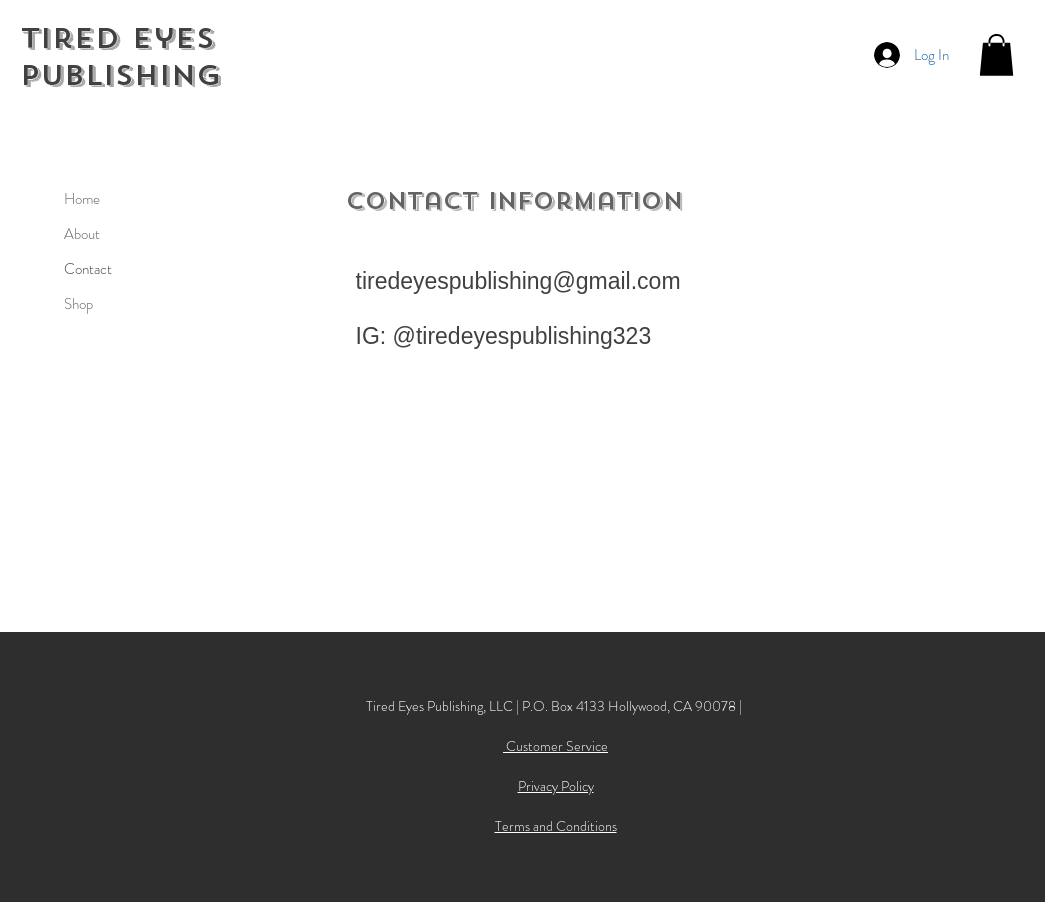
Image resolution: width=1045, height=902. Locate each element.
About (82, 234)
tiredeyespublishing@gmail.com (518, 281)
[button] (996, 55)
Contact (88, 269)
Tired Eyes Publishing (120, 57)
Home (82, 199)
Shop (78, 304)
